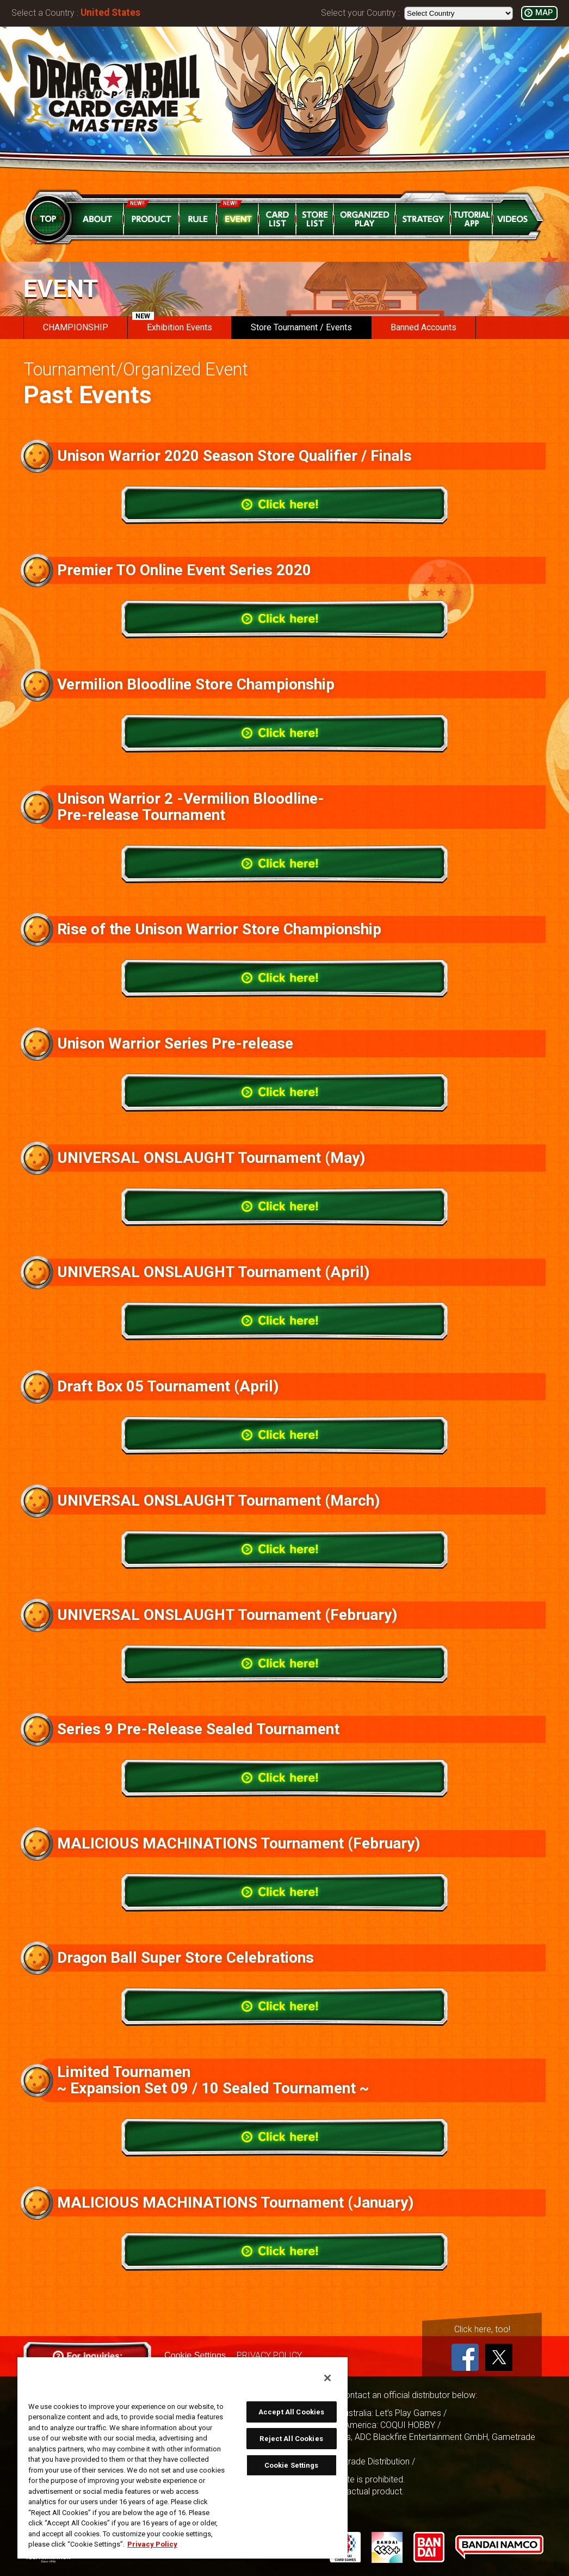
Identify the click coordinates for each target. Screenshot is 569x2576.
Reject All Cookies (291, 2439)
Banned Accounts (423, 327)
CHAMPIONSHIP (75, 327)
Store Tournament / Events (301, 327)
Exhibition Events (172, 324)
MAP (544, 12)
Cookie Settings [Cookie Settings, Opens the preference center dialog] (291, 2465)
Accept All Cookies (291, 2412)
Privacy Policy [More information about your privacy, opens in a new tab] (152, 2544)
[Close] (327, 2378)
